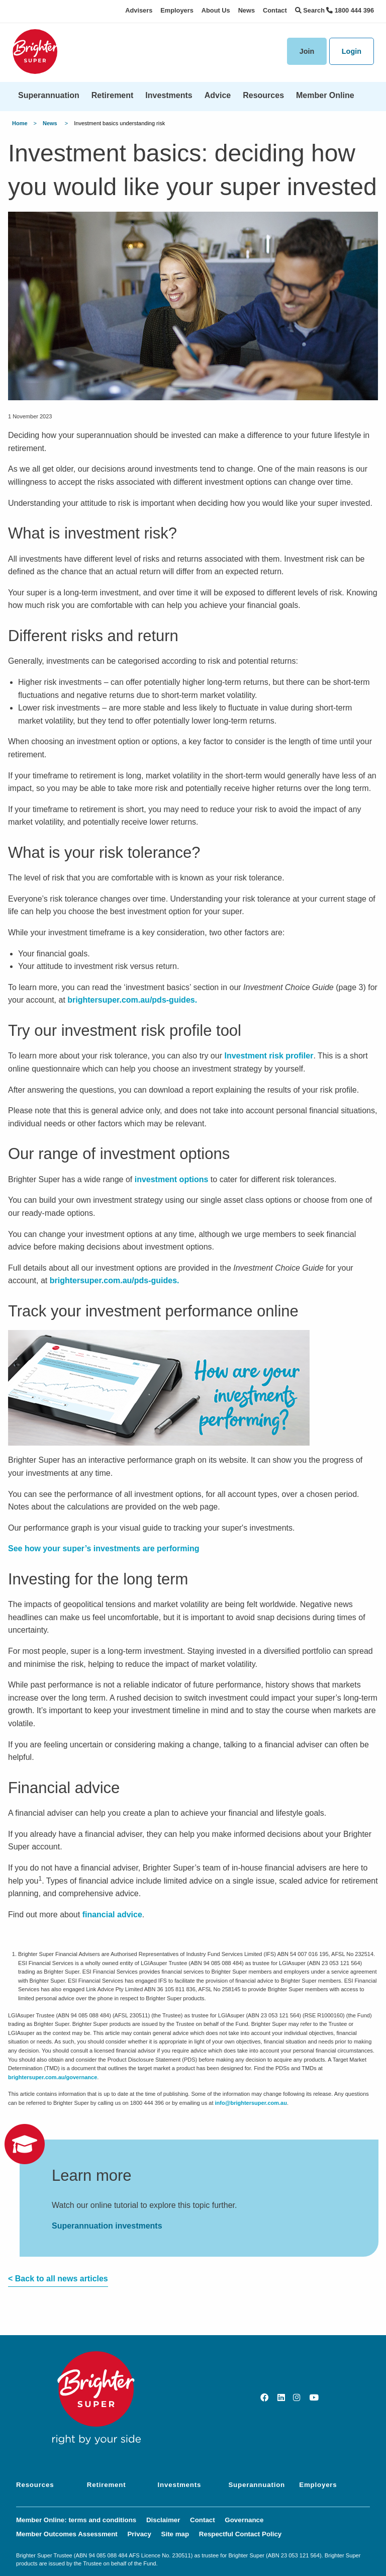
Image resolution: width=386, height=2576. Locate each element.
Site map (175, 2534)
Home (20, 123)
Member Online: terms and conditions (76, 2520)
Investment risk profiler (268, 1055)
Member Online (325, 95)
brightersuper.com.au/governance (52, 2077)
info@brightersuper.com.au (251, 2103)
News (246, 10)
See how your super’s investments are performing (104, 1548)
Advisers (138, 10)
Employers (176, 10)
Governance (244, 2520)
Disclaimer (163, 2520)
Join (307, 51)
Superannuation (48, 95)
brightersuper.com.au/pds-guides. (132, 1000)
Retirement (112, 95)
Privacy (139, 2534)
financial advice (112, 1914)
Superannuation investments (107, 2226)
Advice (218, 95)
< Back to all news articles (58, 2278)
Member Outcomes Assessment (67, 2534)
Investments (168, 95)
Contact (275, 10)
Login (351, 51)
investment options (172, 1179)
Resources (263, 95)
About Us (216, 10)
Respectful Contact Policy (240, 2534)
